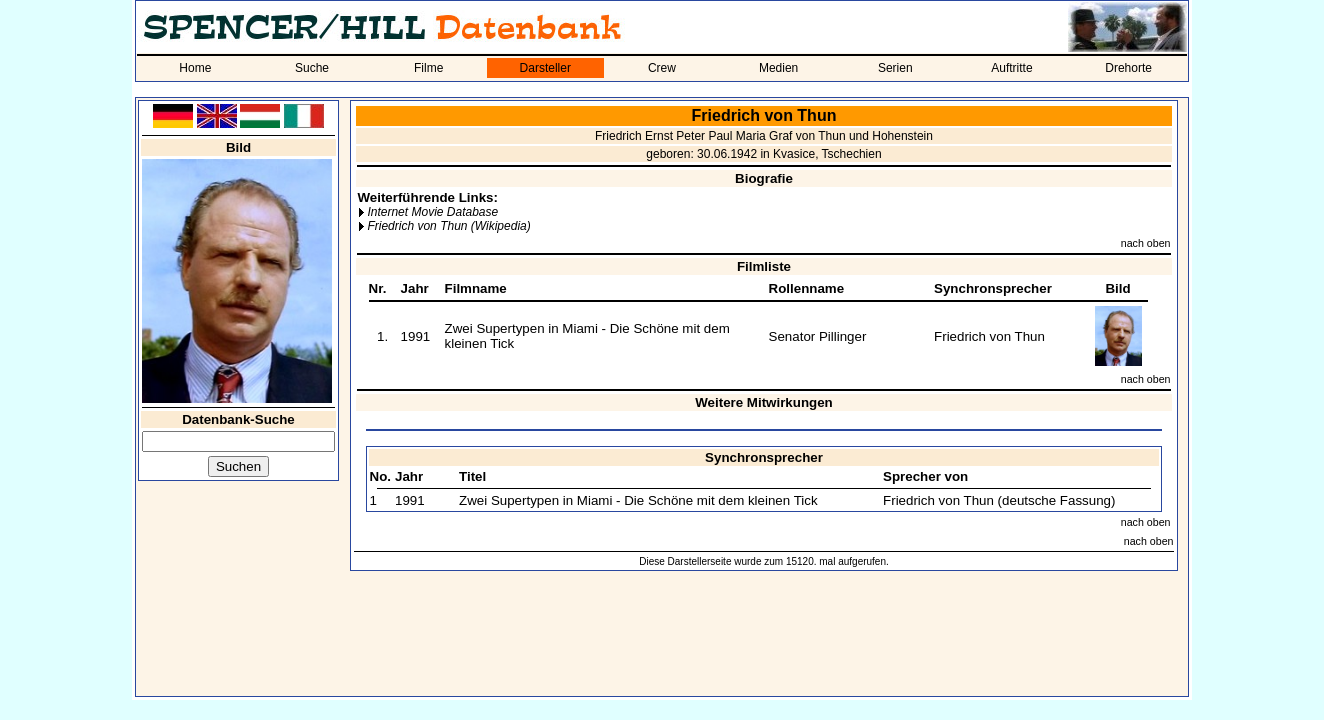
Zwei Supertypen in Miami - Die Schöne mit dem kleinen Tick (638, 500)
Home (195, 68)
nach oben (1146, 243)
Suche (312, 68)
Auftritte (1011, 68)
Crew (662, 68)
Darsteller (545, 68)
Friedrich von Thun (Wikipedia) (448, 226)
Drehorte (1128, 68)
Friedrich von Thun (989, 336)
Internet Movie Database (432, 212)
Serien (895, 68)
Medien (778, 68)
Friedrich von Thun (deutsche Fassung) (999, 500)
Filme (428, 68)
